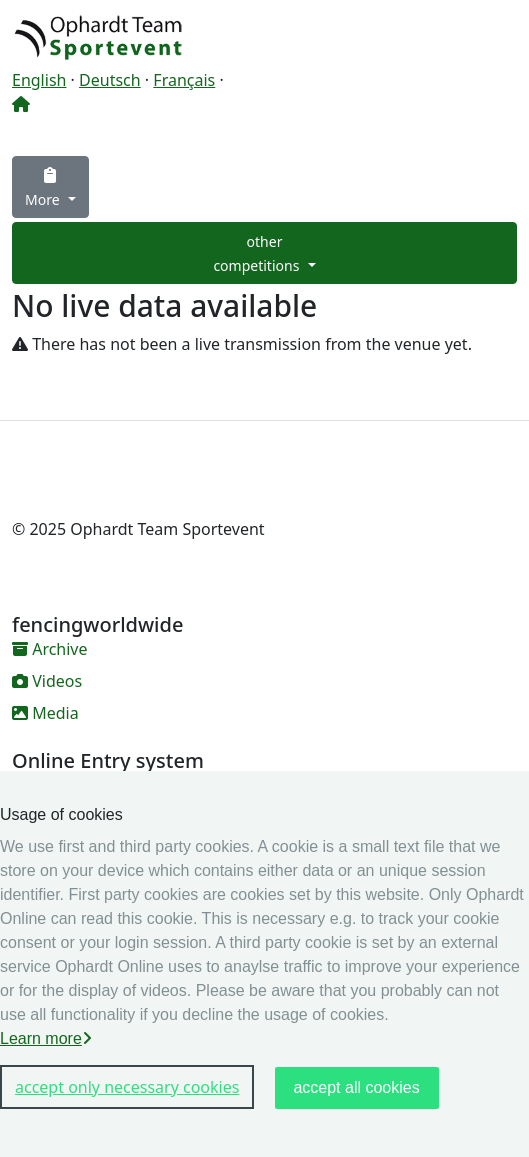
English (39, 80)
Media (45, 713)
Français (184, 80)
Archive (50, 649)
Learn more (46, 1038)
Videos (47, 681)
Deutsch (110, 80)
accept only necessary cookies (127, 1087)
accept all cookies (356, 1087)
